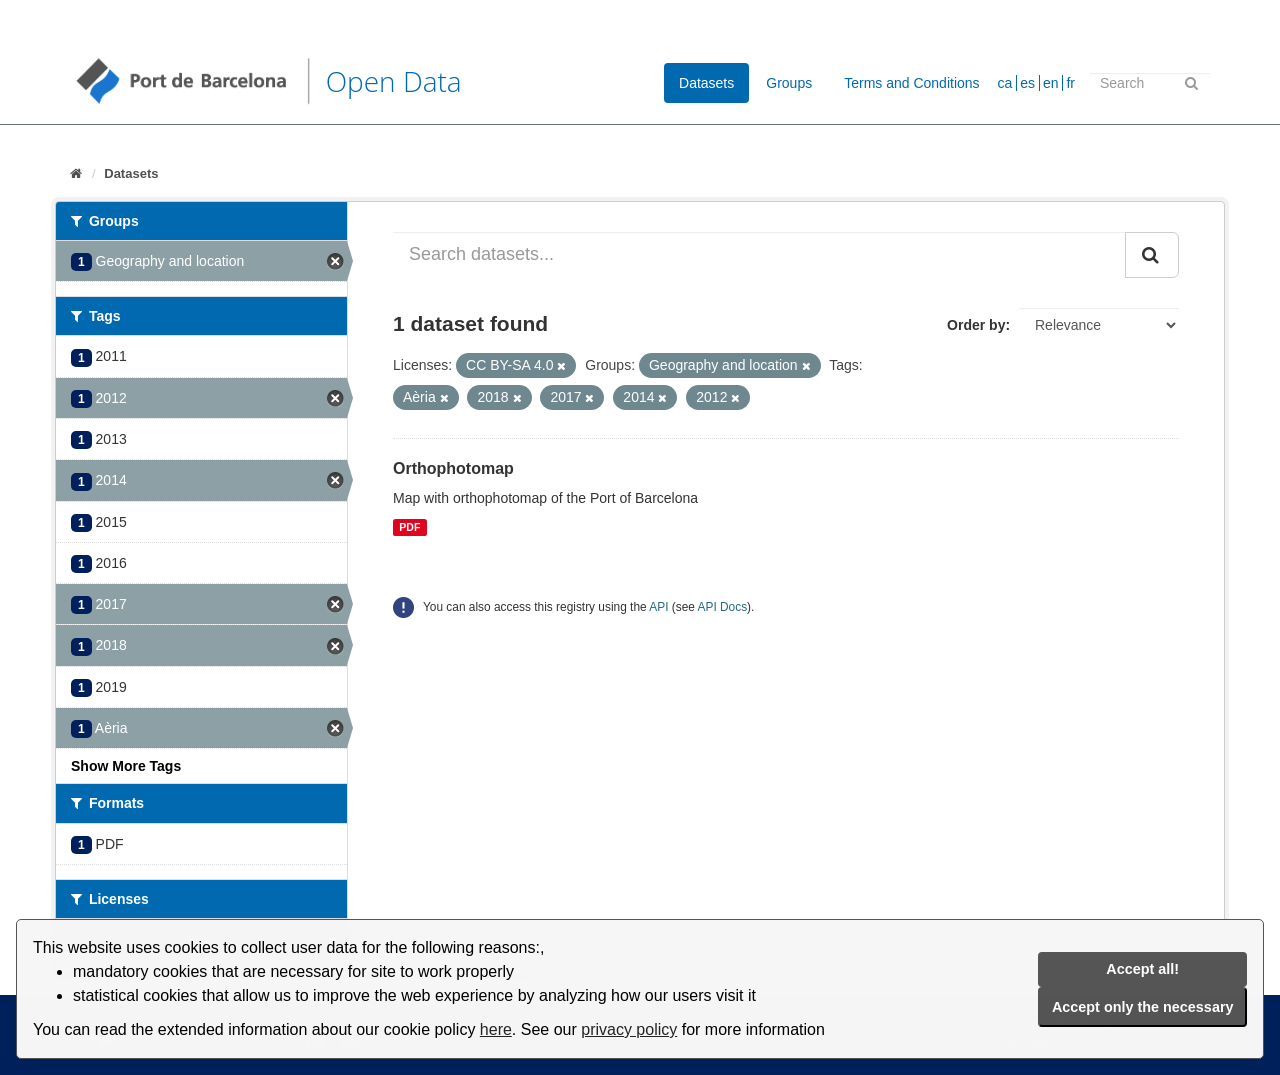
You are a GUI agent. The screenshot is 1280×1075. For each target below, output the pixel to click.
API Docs (723, 607)
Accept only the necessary (1143, 1007)
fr (1070, 83)
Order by (976, 325)
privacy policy (629, 1029)
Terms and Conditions (911, 83)
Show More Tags (126, 766)
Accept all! (1142, 969)
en (1051, 83)
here (496, 1029)
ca (1005, 83)
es (1027, 83)
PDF (409, 527)
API (658, 607)
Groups (789, 83)
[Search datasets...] (759, 255)
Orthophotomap (453, 468)
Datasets (706, 83)
